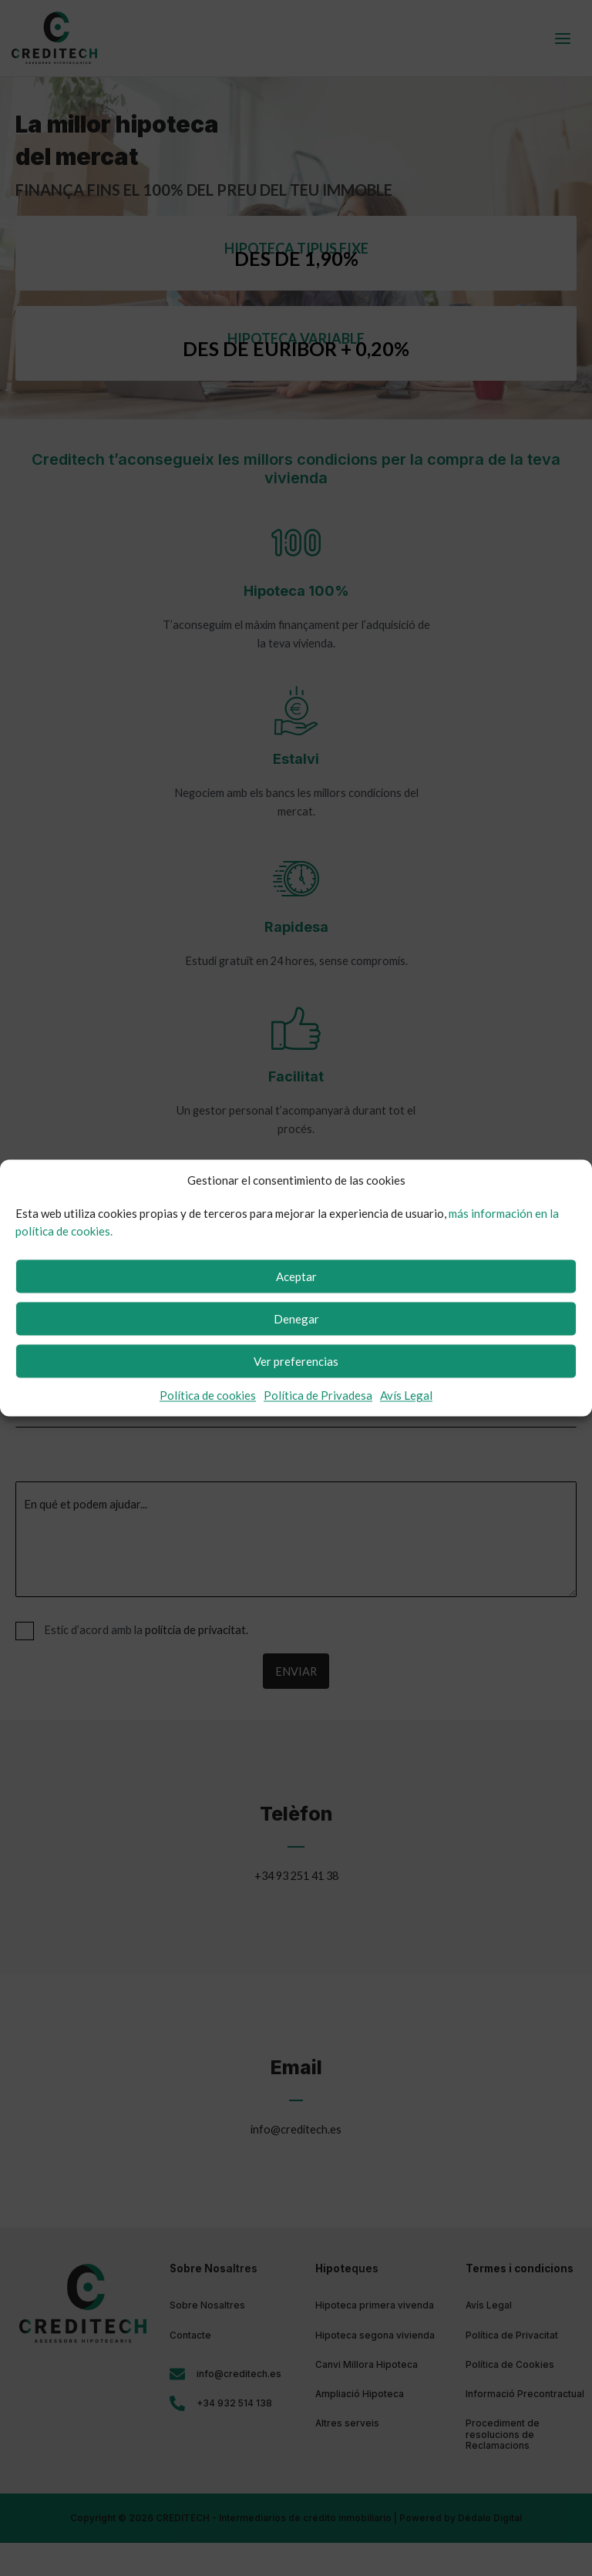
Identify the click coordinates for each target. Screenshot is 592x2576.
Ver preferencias (296, 1361)
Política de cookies (208, 1396)
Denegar (296, 1319)
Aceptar (296, 1276)
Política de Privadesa (318, 1396)
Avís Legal (406, 1396)
